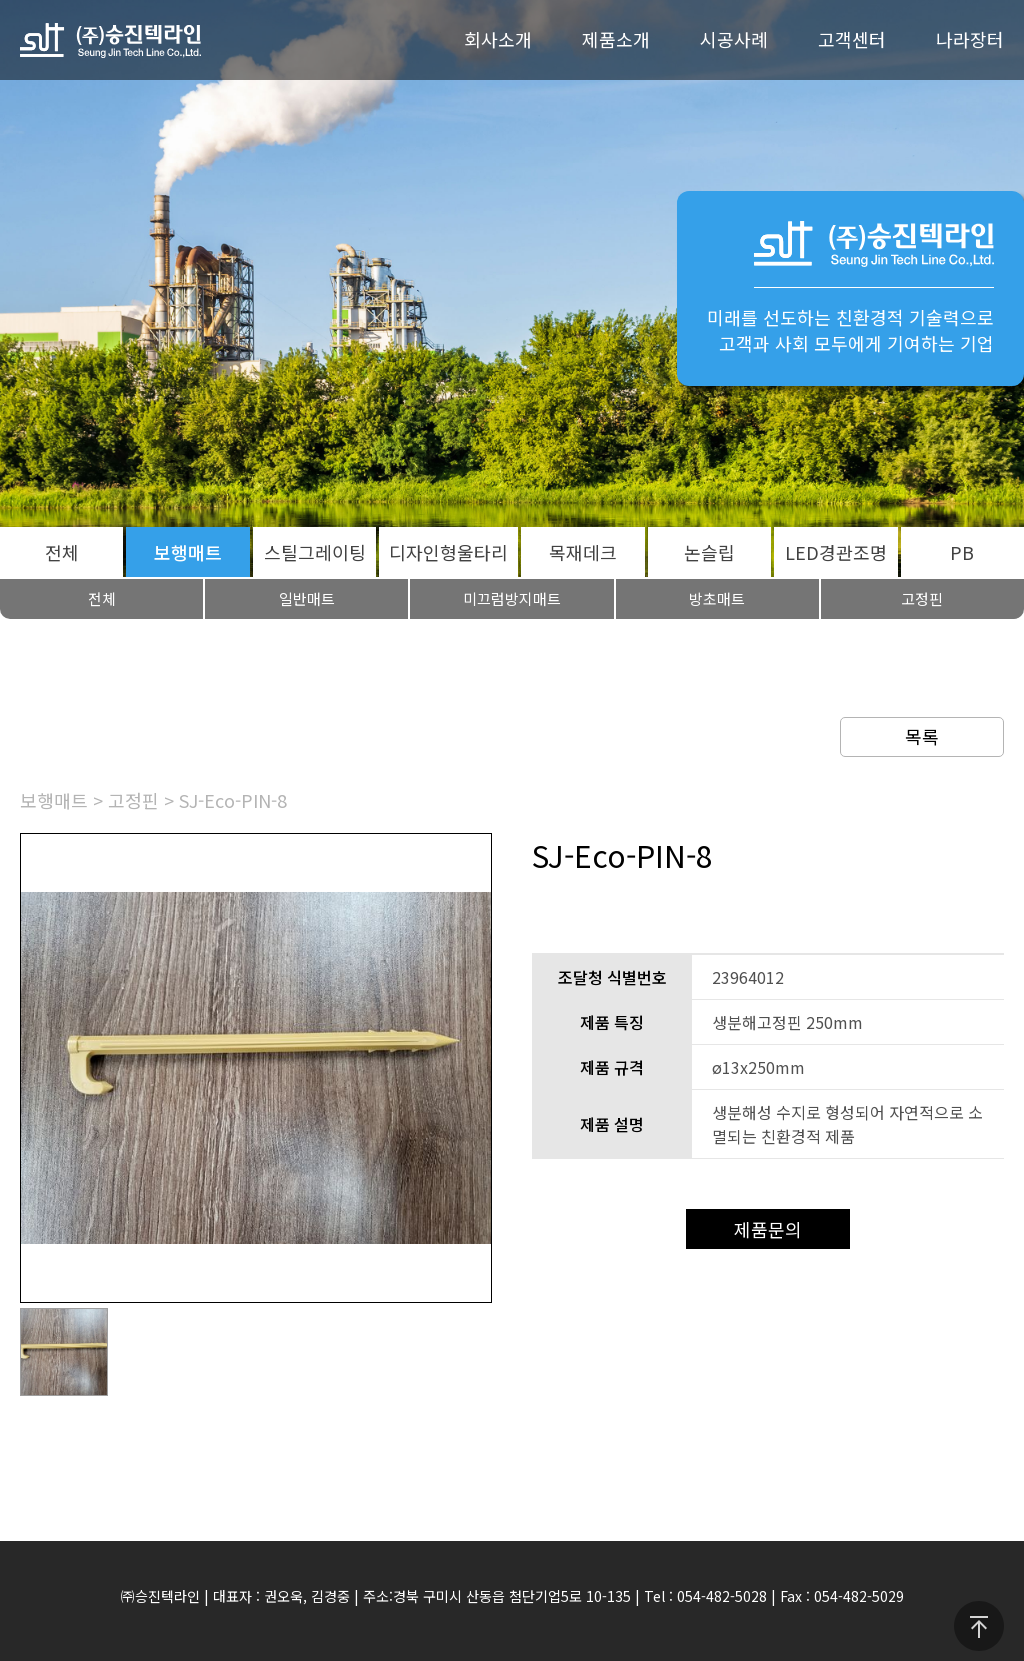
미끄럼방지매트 (512, 598)
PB (962, 552)
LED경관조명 (836, 552)
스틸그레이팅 (315, 552)
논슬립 (709, 552)
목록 (922, 736)
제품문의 (768, 1229)
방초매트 (717, 598)
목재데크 (583, 552)
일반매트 (307, 598)
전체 (62, 552)
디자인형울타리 (448, 552)
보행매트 (188, 552)
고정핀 (133, 800)
